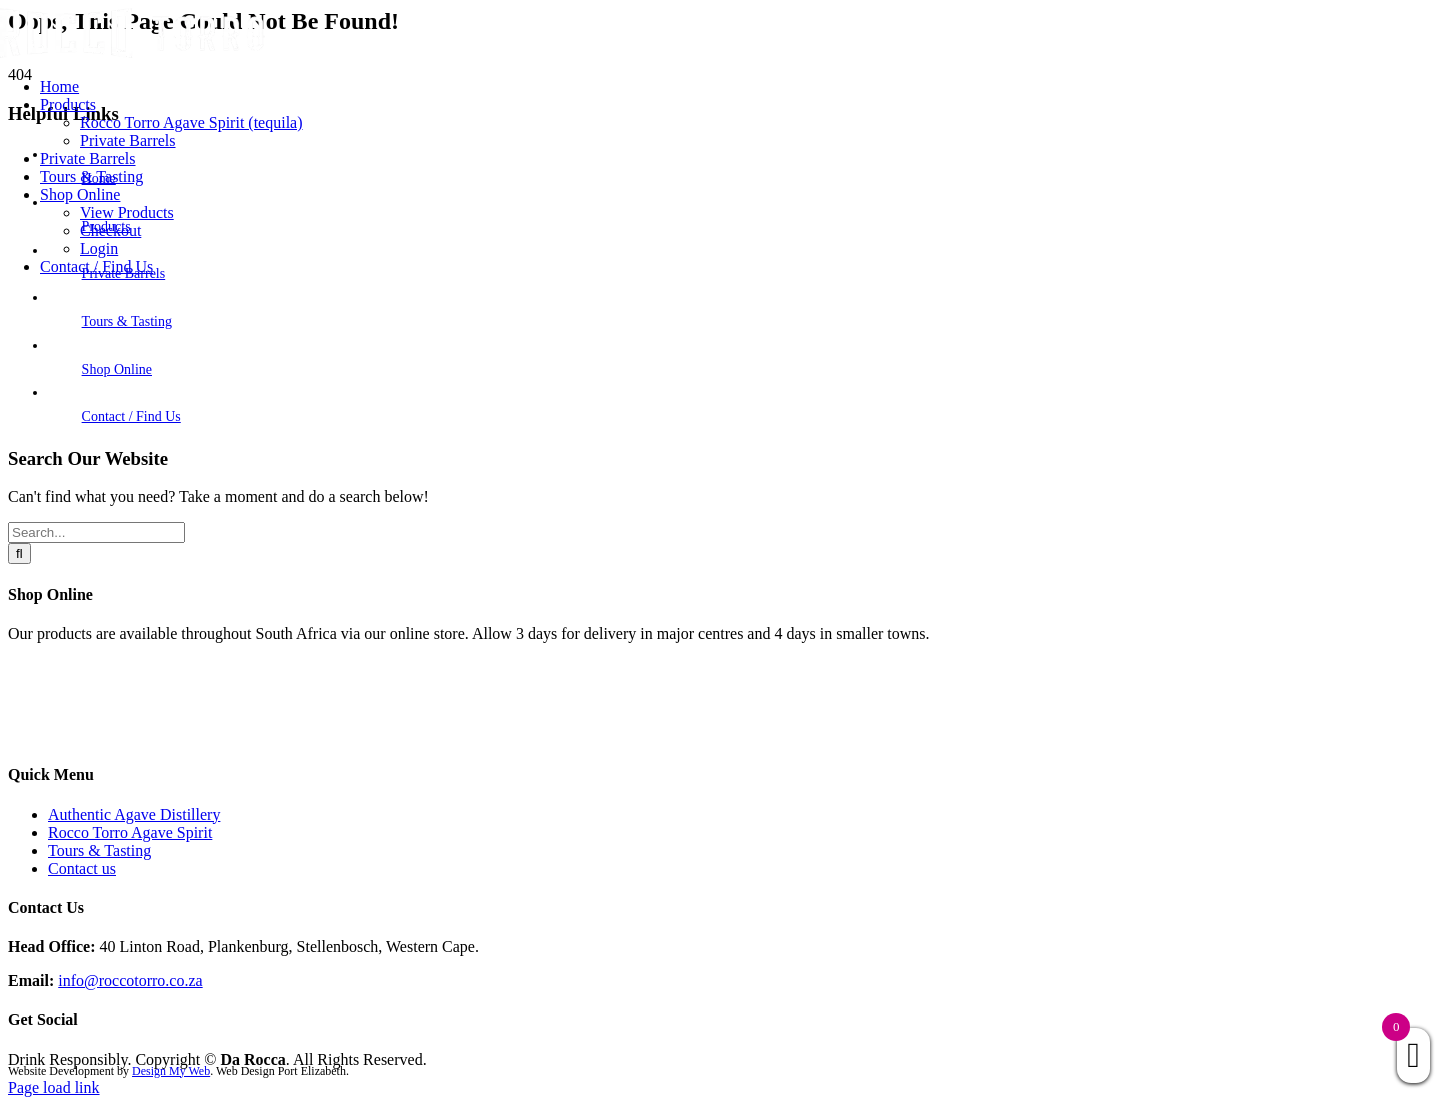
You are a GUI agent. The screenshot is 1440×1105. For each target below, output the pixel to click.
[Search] (19, 553)
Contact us (82, 868)
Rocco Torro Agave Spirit (130, 832)
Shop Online (117, 369)
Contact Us (44, 735)
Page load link (54, 1087)
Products (36, 701)
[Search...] (96, 532)
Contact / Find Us (131, 416)
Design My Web (171, 1071)
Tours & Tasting (127, 321)
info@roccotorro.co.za (130, 980)
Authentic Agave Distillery (134, 814)
